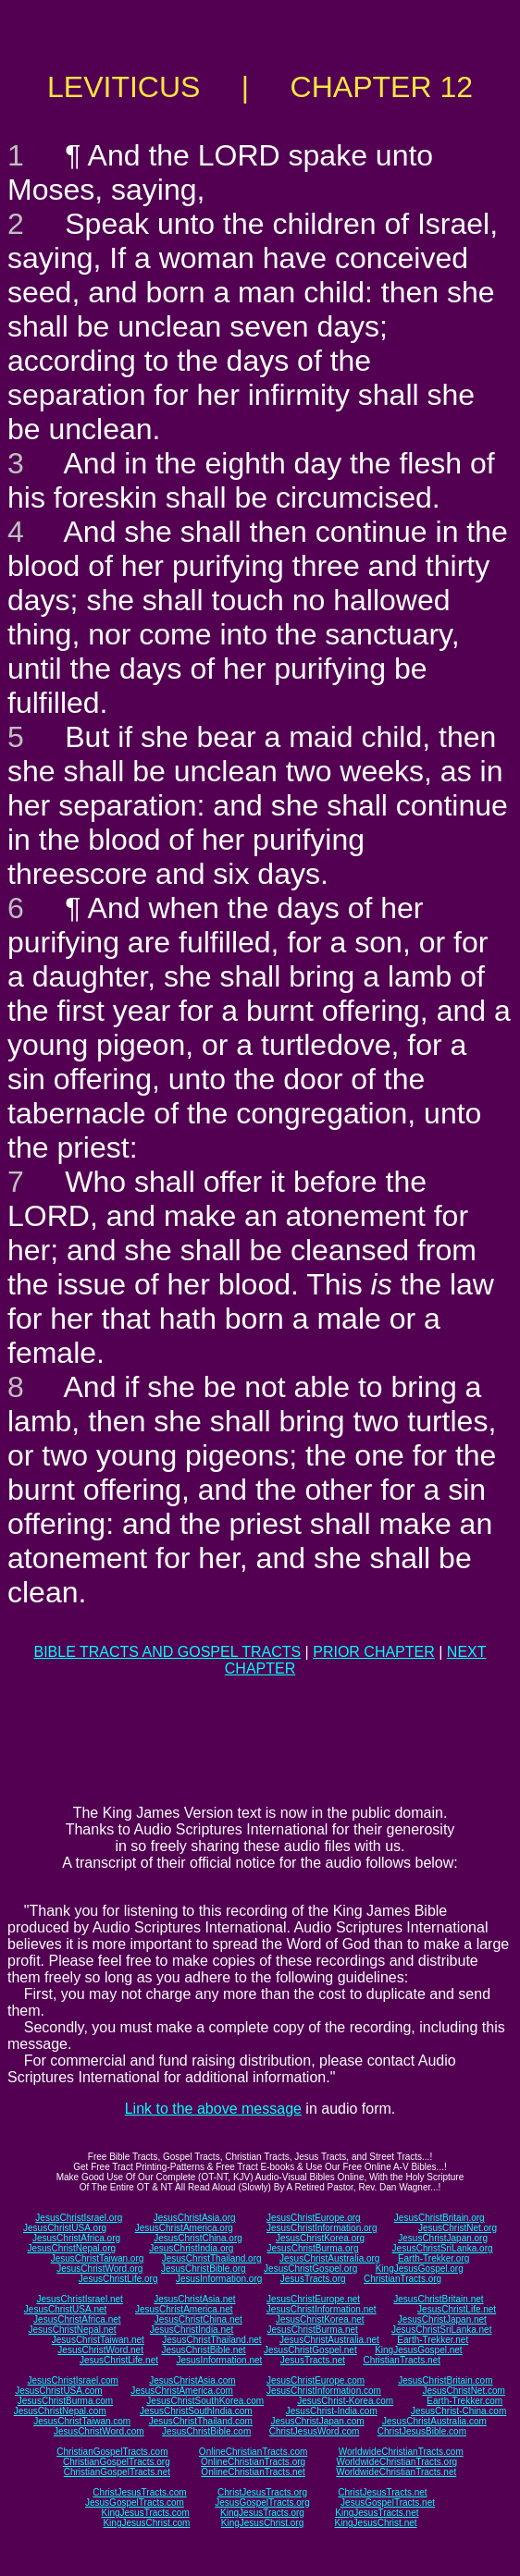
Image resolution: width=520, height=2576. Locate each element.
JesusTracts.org (313, 2279)
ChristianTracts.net (401, 2360)
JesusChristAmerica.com (181, 2391)
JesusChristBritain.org (439, 2218)
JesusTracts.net (312, 2360)
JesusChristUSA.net (65, 2309)
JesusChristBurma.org (313, 2248)
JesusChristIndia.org (191, 2248)
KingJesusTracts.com (146, 2513)
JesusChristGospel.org (310, 2268)
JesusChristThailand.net (211, 2340)
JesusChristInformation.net (321, 2309)
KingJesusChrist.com (146, 2523)
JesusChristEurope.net (313, 2299)
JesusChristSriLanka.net (441, 2330)
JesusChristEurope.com (315, 2380)
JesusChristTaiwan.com (81, 2421)
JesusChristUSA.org (64, 2228)
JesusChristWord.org (99, 2268)
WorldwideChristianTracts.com (401, 2452)
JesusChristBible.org (203, 2268)
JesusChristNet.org (457, 2228)
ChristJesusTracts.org (262, 2492)
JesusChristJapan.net (442, 2319)
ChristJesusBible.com (422, 2431)
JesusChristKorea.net (320, 2319)
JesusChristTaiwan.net (98, 2340)
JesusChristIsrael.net (79, 2299)
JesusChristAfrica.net (76, 2319)
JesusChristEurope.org (313, 2218)
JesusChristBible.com (206, 2431)
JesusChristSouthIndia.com (196, 2411)
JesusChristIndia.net (192, 2330)
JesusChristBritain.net (438, 2299)
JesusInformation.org (219, 2279)
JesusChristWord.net (100, 2350)
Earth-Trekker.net (432, 2340)
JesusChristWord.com (99, 2431)
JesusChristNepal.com (60, 2411)
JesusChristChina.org (198, 2238)
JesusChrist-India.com (332, 2411)
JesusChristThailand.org (212, 2258)
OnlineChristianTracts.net (252, 2472)
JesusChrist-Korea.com (345, 2401)
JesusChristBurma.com (65, 2401)
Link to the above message (213, 2108)
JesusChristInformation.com (323, 2391)
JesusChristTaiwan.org (97, 2258)
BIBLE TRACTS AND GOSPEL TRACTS (167, 1652)
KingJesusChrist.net (376, 2523)
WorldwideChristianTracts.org (396, 2462)
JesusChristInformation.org (322, 2228)
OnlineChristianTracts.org (253, 2462)
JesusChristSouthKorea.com (205, 2401)
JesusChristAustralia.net (329, 2340)
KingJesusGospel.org (420, 2268)
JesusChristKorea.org (320, 2238)
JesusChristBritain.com (445, 2380)
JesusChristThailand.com (201, 2421)
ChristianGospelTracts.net (117, 2472)
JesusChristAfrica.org (76, 2238)
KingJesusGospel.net (419, 2350)
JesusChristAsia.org (195, 2218)
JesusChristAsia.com (192, 2380)
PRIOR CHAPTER (374, 1652)
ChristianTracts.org (402, 2279)
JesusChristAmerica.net (184, 2309)
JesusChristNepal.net (73, 2330)
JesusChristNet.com (463, 2391)
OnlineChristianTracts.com (253, 2452)
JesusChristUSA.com (58, 2391)
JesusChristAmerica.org (184, 2228)
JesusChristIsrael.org (78, 2218)
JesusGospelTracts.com (134, 2502)
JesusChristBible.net (203, 2350)
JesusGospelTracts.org (262, 2502)
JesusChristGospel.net (310, 2350)
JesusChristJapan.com (317, 2421)
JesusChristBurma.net (312, 2330)
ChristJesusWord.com (314, 2431)
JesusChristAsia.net (194, 2299)
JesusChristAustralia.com (434, 2421)
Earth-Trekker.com (464, 2401)
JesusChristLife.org (118, 2279)
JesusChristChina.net (198, 2319)
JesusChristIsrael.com (72, 2380)
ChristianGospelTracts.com (111, 2452)
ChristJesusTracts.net (382, 2492)
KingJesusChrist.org (262, 2523)
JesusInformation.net (219, 2360)
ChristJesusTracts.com (139, 2492)
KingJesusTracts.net (376, 2513)
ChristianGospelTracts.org (116, 2462)
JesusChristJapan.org (443, 2238)
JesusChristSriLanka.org (442, 2248)
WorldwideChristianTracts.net (396, 2472)
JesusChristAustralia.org (329, 2258)
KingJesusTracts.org (262, 2513)
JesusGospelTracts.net (387, 2502)
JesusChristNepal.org (71, 2248)
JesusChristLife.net (456, 2309)
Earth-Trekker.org (433, 2258)
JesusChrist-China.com (458, 2411)
